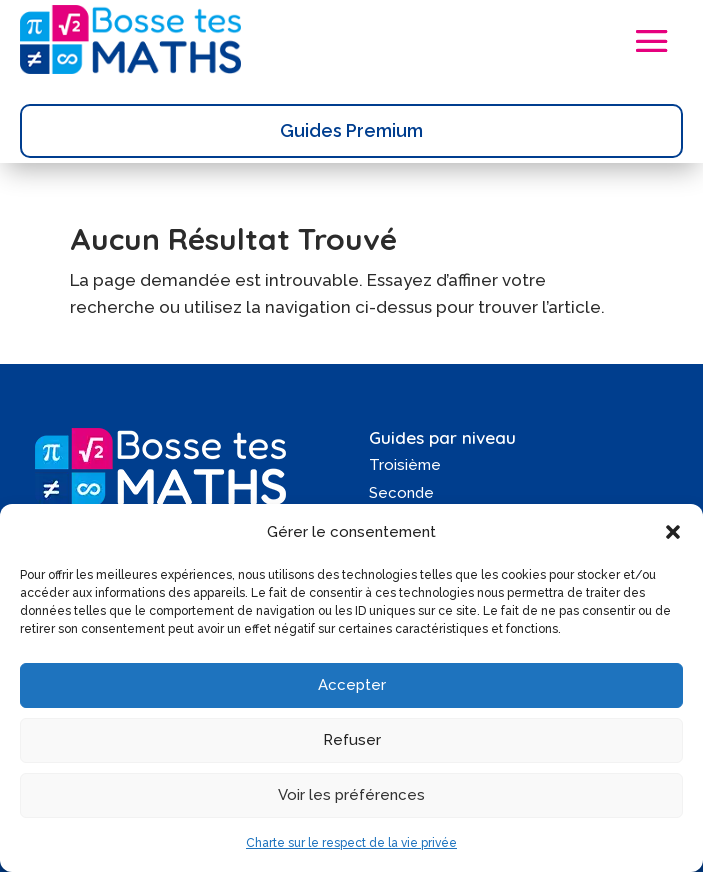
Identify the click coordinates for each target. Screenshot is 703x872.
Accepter (352, 685)
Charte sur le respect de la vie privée (351, 843)
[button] (673, 532)
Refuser (352, 740)
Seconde (401, 493)
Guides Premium (351, 130)
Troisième (405, 465)
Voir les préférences (351, 795)
